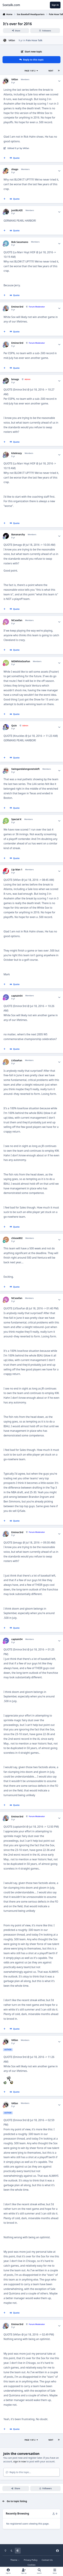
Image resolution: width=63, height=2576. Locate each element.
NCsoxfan (16, 620)
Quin (14, 725)
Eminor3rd (17, 306)
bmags (15, 379)
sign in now (19, 2461)
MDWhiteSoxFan (20, 661)
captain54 (17, 995)
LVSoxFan (16, 1060)
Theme (15, 2560)
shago (14, 169)
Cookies (31, 2564)
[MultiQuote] (4, 158)
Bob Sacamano (19, 242)
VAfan (11, 40)
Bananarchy (18, 534)
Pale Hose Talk (34, 40)
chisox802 (17, 1238)
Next (50, 70)
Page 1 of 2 (31, 70)
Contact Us (47, 2560)
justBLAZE (17, 210)
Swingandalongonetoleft (25, 769)
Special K (16, 819)
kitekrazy (16, 453)
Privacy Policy (30, 2560)
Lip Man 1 (16, 869)
